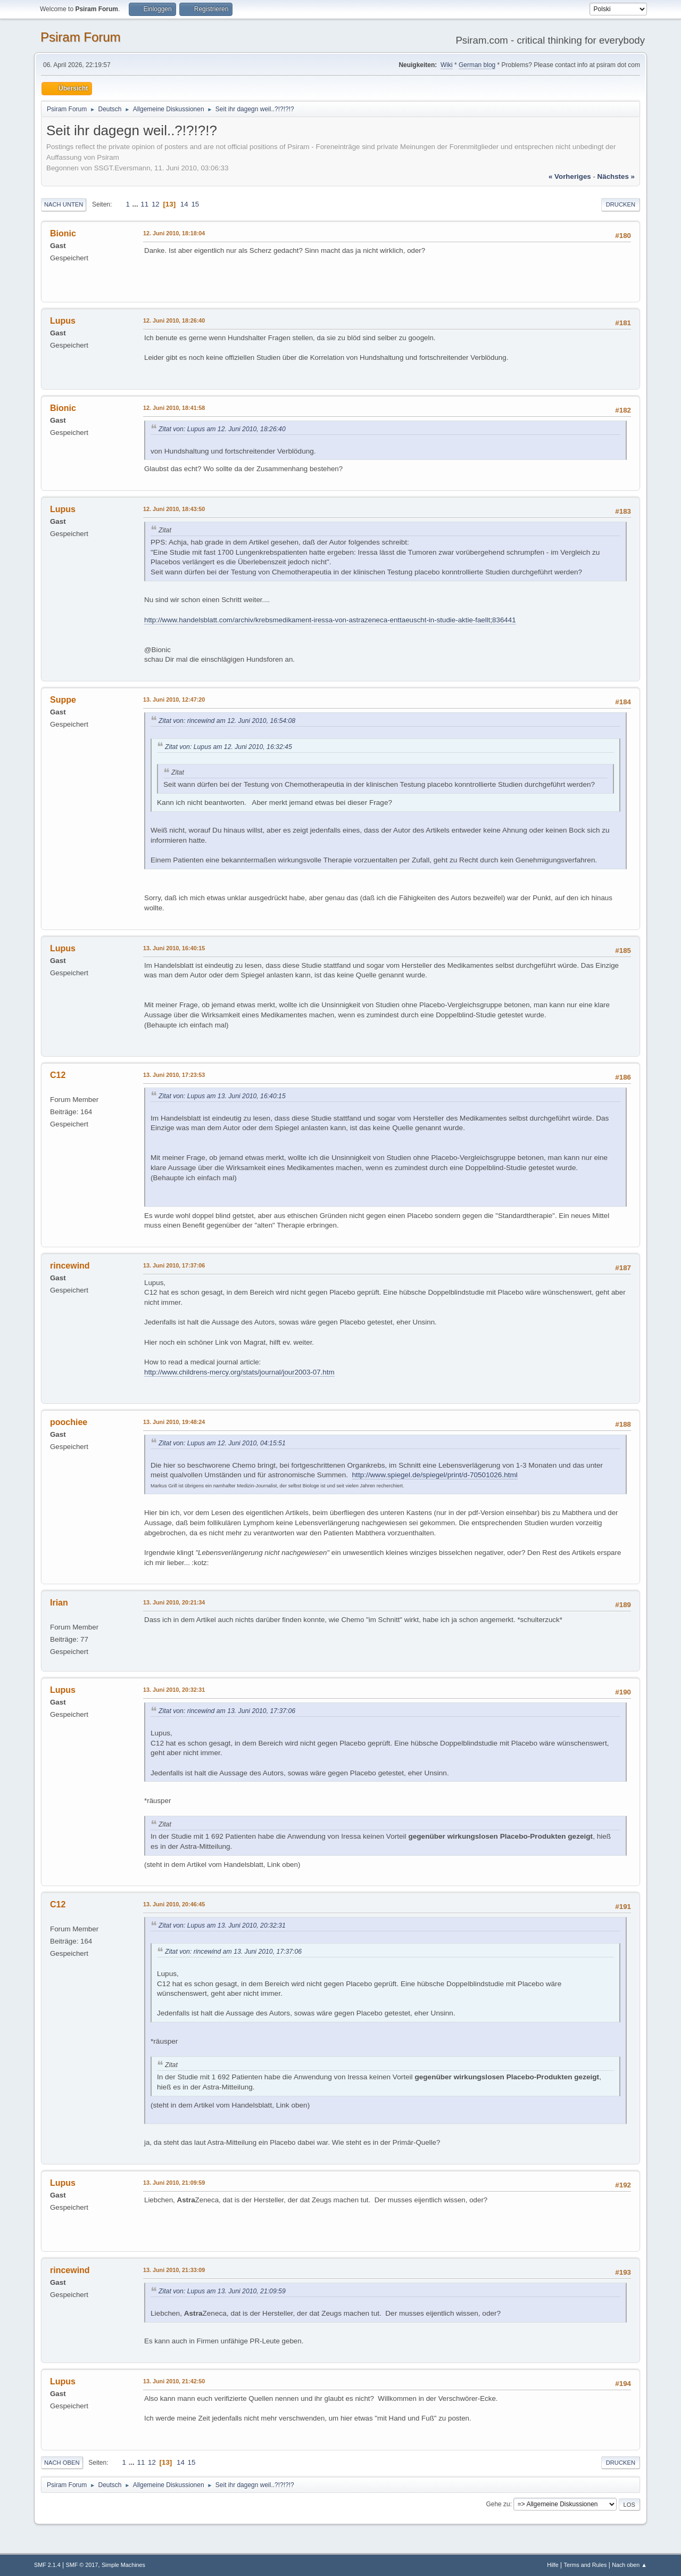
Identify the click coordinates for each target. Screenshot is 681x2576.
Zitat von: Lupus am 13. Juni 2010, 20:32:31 (222, 1925)
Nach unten (63, 204)
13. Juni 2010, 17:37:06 (174, 1265)
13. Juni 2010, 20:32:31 (174, 1689)
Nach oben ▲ (629, 2565)
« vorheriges (570, 176)
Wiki (447, 65)
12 (156, 204)
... (136, 204)
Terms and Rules (585, 2565)
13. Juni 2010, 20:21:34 (174, 1602)
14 (184, 204)
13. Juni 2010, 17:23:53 (174, 1075)
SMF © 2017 (82, 2565)
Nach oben (62, 2462)
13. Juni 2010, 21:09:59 (174, 2182)
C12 (57, 1075)
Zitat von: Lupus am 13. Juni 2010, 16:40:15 (222, 1096)
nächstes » (616, 176)
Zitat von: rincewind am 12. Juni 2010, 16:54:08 (227, 721)
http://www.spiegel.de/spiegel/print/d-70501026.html (435, 1475)
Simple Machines (123, 2565)
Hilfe (553, 2565)
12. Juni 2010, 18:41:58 (174, 408)
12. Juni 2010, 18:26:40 (174, 320)
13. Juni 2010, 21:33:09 (174, 2270)
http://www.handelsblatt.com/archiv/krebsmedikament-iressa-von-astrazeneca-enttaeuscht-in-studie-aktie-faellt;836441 (330, 620)
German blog (477, 65)
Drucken (620, 204)
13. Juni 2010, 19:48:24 (174, 1422)
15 (195, 204)
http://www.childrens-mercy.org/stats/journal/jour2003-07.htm (239, 1372)
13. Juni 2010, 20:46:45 (174, 1904)
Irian (59, 1602)
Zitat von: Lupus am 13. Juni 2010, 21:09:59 (222, 2291)
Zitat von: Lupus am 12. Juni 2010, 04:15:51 (222, 1443)
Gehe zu (498, 2504)
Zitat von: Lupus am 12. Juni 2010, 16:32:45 (228, 747)
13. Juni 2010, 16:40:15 (174, 948)
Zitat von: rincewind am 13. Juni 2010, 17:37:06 (227, 1711)
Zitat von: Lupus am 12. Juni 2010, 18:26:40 (222, 429)
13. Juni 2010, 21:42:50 (174, 2381)
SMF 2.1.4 (47, 2565)
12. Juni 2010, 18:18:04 (174, 233)
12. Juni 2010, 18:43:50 (174, 509)
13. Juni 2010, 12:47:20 (174, 699)
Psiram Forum (80, 37)
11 (144, 204)
